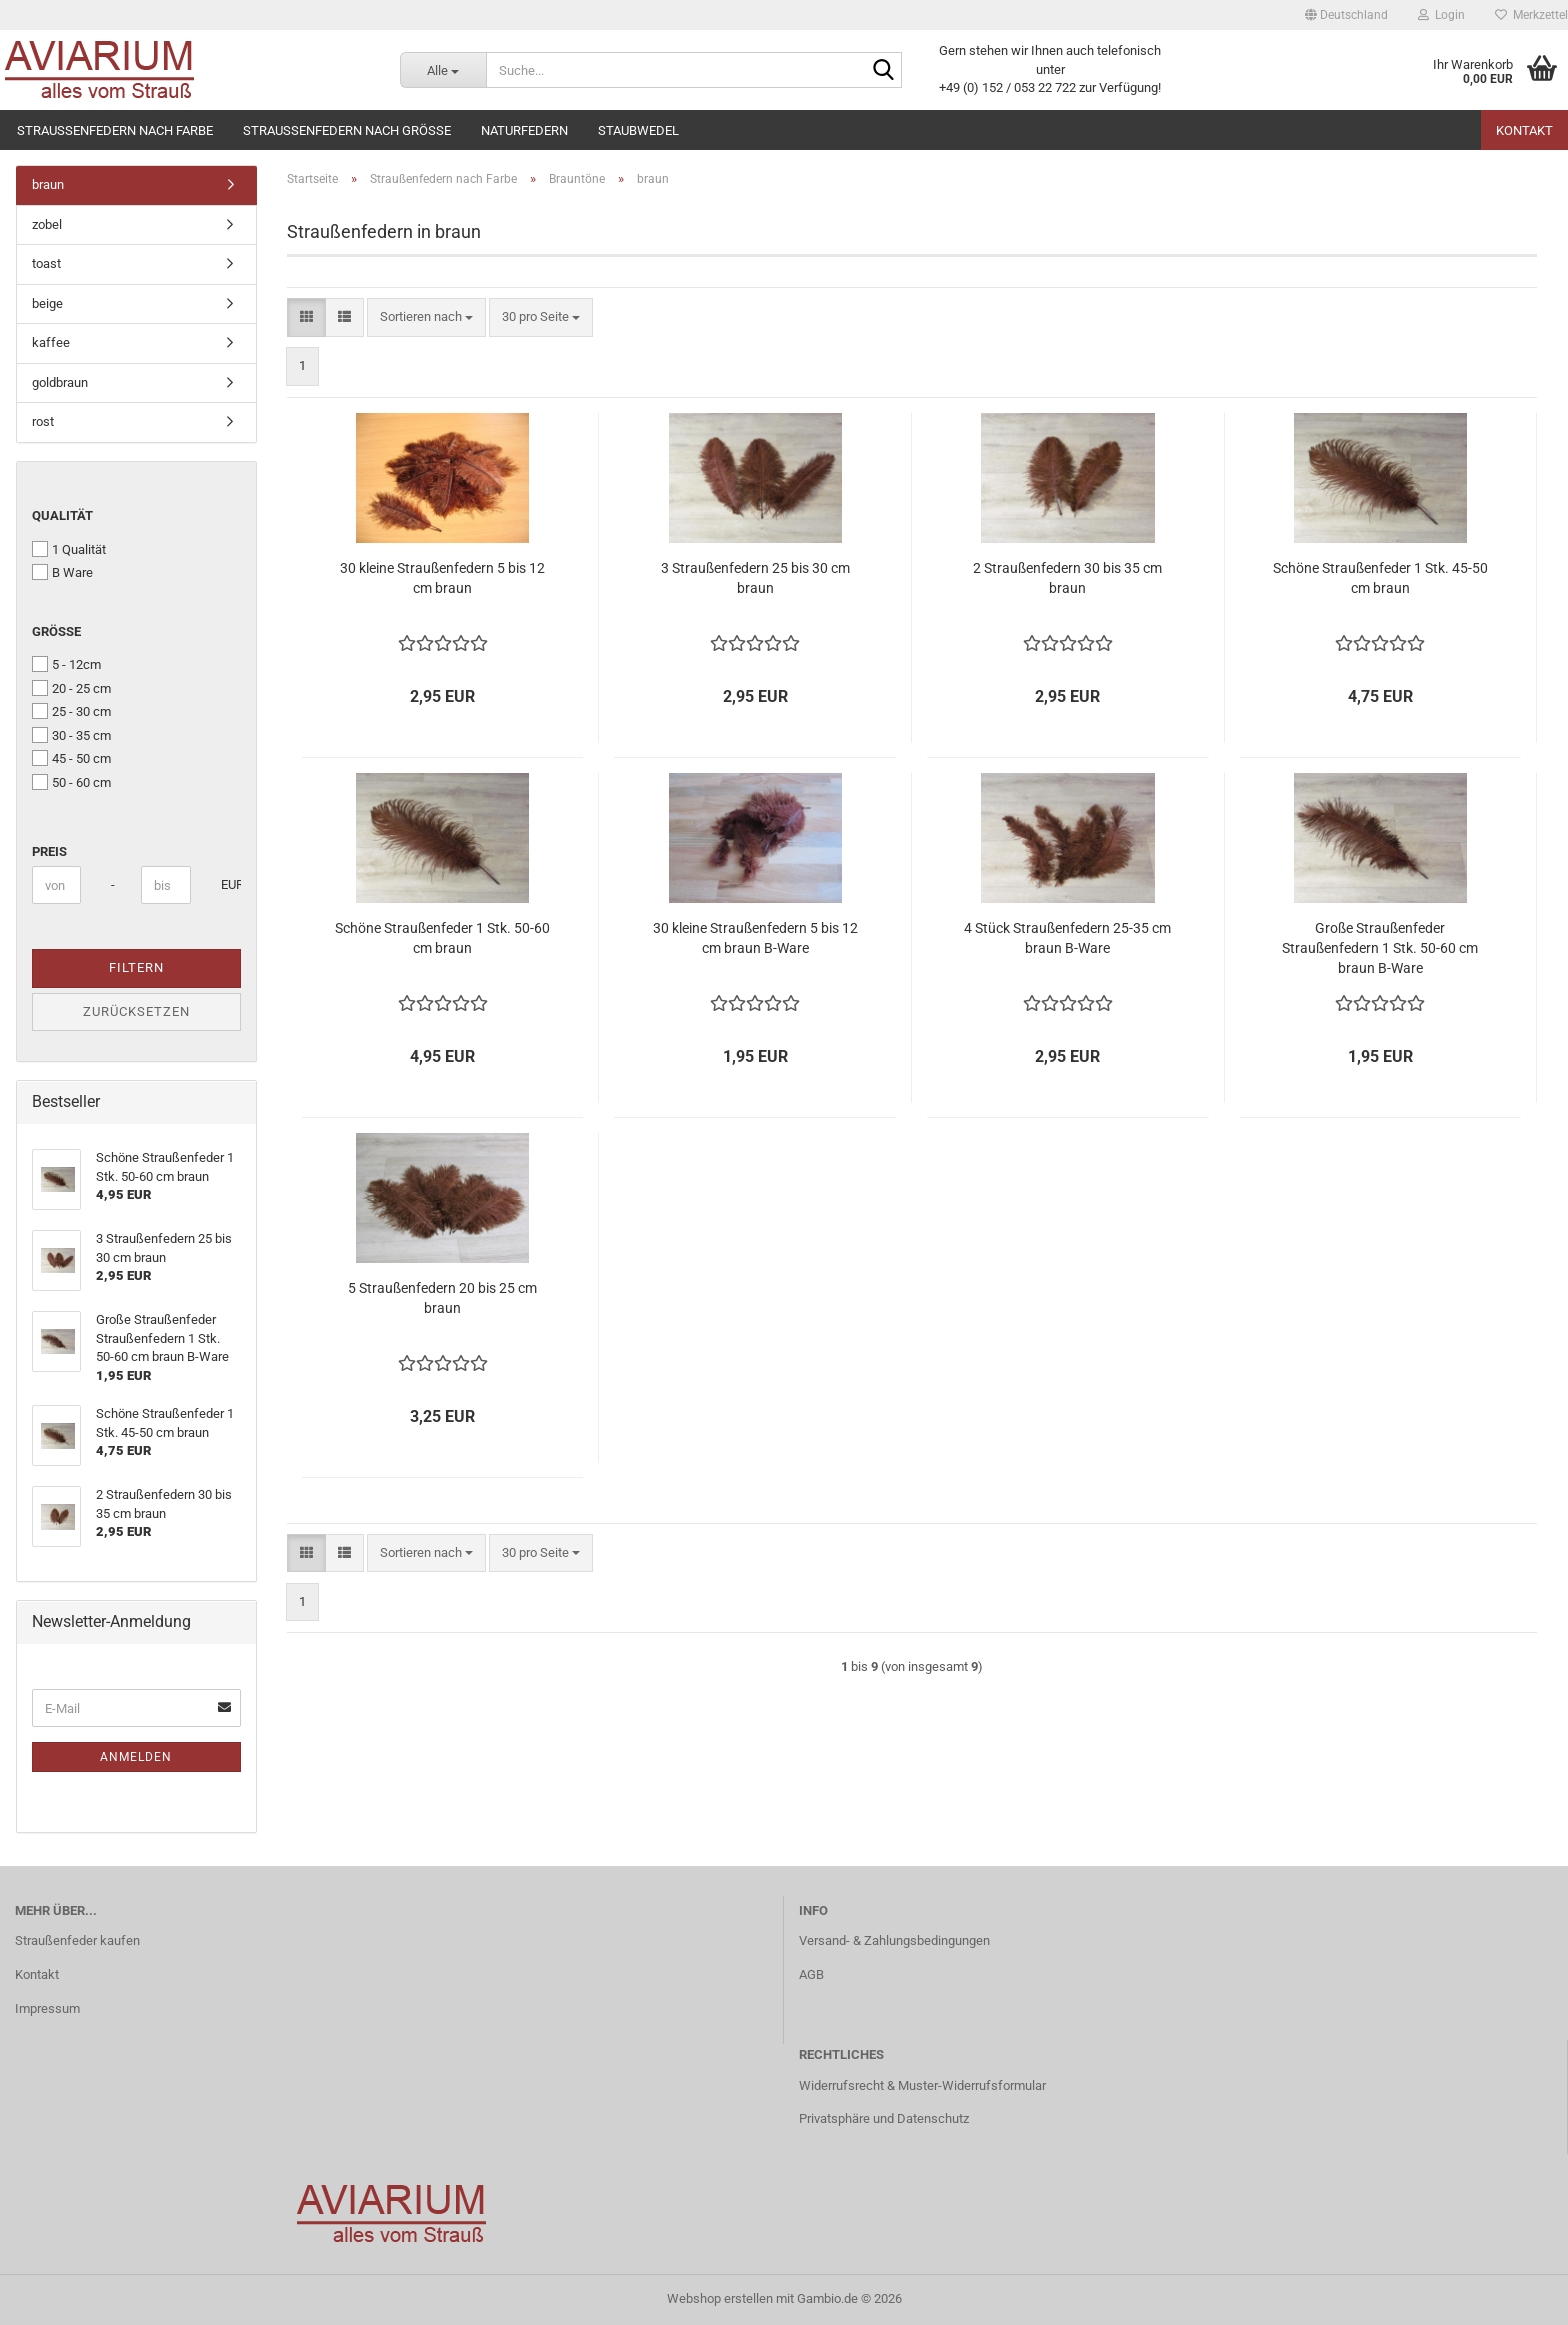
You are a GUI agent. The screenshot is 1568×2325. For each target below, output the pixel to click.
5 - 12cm (66, 664)
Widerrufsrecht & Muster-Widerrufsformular (922, 2085)
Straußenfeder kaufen (77, 1940)
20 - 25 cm (71, 688)
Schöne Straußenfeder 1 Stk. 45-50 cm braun (1380, 578)
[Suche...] (443, 70)
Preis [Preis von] (49, 851)
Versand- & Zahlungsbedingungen (894, 1940)
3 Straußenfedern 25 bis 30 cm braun (755, 578)
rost (43, 421)
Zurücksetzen (136, 1011)
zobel (47, 224)
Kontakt (1524, 130)
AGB (811, 1974)
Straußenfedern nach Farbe (115, 130)
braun (48, 184)
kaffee (51, 342)
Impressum (47, 2008)
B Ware (62, 572)
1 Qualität (69, 549)
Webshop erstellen (720, 2298)
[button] (1346, 15)
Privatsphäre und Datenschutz (884, 2118)
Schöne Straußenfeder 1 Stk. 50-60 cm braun (442, 938)
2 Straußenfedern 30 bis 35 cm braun (1067, 578)
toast (46, 263)
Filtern (136, 967)
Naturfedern (524, 130)
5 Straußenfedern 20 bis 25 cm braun (442, 1298)
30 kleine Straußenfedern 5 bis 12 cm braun (442, 578)
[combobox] (426, 317)
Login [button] (1441, 15)
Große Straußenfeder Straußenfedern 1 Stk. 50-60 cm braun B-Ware (1380, 948)
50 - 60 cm (71, 782)
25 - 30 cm (71, 711)
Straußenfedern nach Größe (347, 130)
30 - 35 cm (71, 735)
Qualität (62, 515)
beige (47, 303)
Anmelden (136, 1757)
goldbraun (60, 382)
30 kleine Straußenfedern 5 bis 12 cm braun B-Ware (755, 938)
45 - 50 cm (71, 758)
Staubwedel (638, 130)
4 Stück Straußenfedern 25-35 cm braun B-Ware (1067, 938)
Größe (56, 631)
